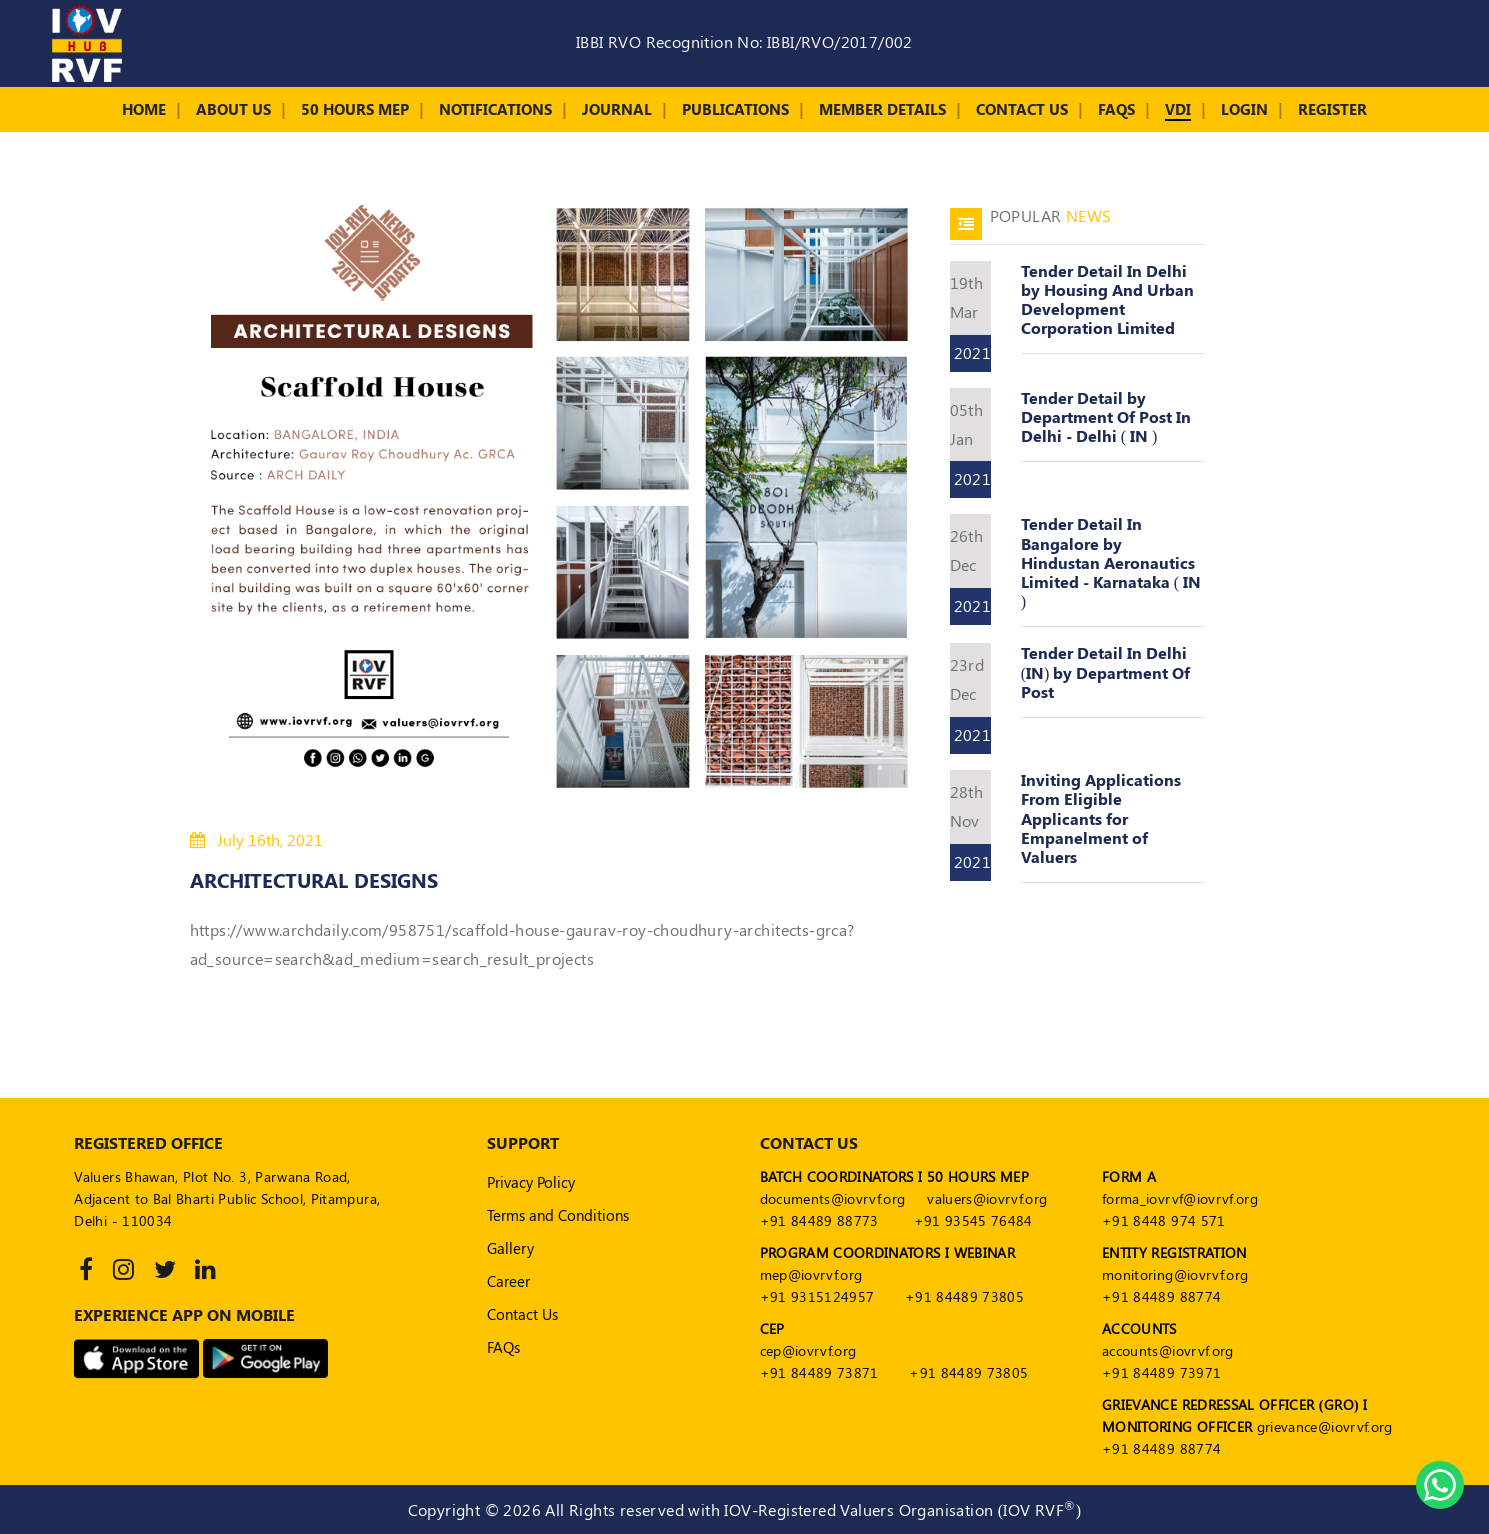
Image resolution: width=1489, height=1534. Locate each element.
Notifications (495, 109)
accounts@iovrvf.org (1168, 1350)
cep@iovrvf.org (808, 1350)
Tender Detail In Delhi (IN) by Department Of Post (1106, 671)
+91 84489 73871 (819, 1372)
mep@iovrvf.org (811, 1274)
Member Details (882, 109)
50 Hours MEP (355, 109)
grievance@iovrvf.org (1325, 1426)
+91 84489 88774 (1161, 1296)
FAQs (1116, 109)
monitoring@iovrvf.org (1175, 1274)
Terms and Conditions (558, 1215)
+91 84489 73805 (964, 1296)
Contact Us (1022, 109)
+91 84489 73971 (1161, 1372)
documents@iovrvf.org (833, 1198)
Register (1332, 109)
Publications (735, 109)
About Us (233, 109)
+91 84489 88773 (819, 1220)
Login (1244, 109)
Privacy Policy (531, 1182)
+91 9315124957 (817, 1296)
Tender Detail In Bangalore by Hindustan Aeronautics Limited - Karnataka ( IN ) (1111, 562)
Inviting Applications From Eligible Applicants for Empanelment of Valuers (1101, 818)
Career (508, 1281)
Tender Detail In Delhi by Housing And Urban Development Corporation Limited (1107, 299)
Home (144, 109)
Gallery (510, 1248)
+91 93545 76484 (973, 1220)
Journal (617, 109)
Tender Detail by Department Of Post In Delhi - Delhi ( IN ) (1106, 416)
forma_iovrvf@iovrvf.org (1180, 1198)
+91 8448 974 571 (1164, 1220)
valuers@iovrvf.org (987, 1198)
